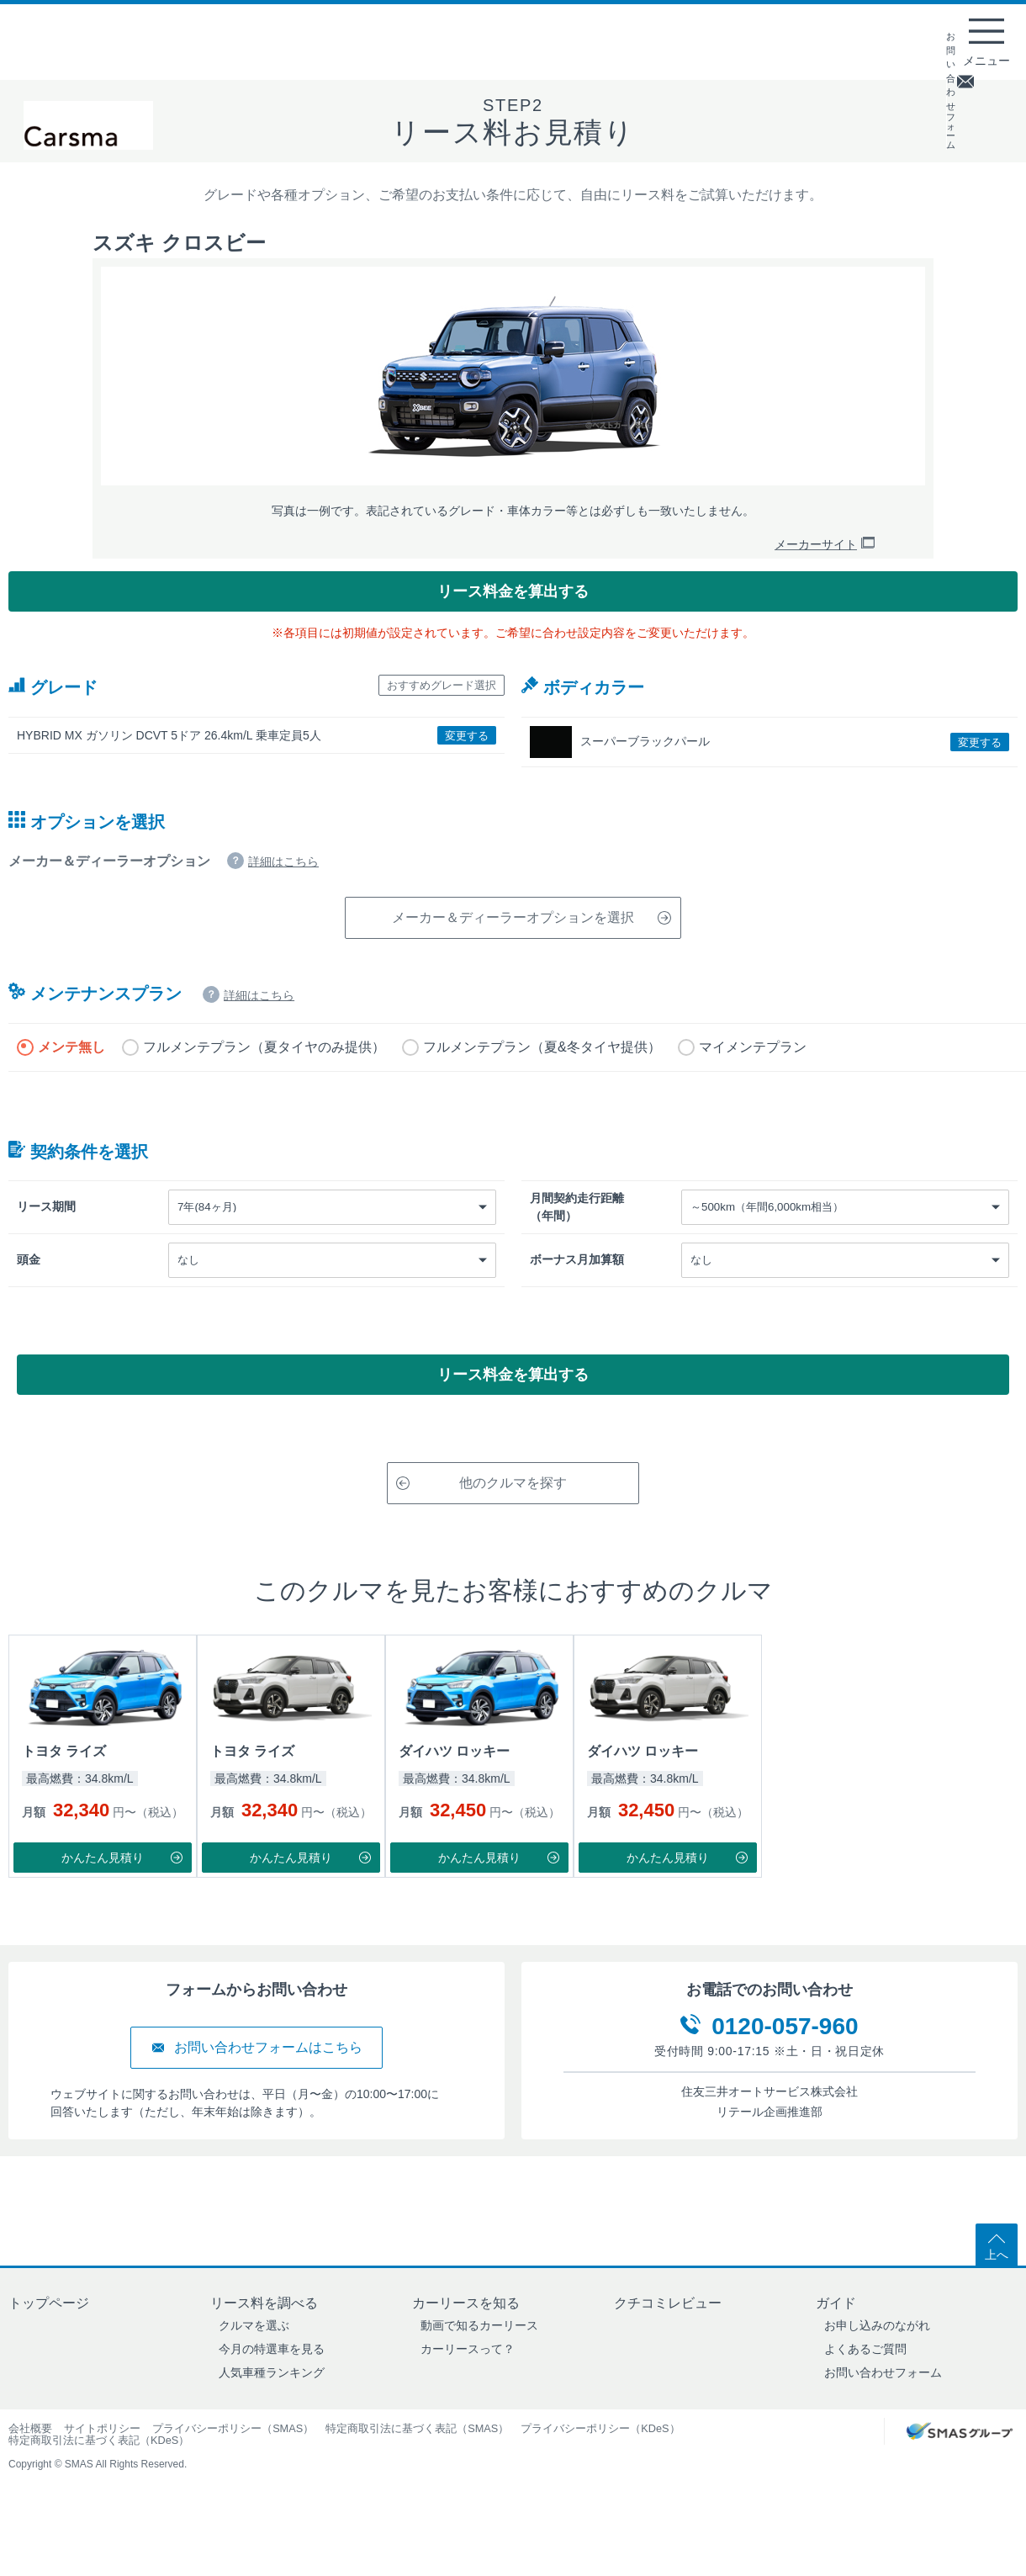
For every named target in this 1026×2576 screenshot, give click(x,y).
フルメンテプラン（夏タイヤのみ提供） (264, 1073)
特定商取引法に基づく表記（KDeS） (98, 2479)
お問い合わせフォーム (883, 2412)
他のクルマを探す (486, 1522)
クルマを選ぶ (254, 2365)
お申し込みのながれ (877, 2365)
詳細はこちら (283, 887)
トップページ (48, 2342)
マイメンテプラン (753, 1073)
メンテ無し (71, 1073)
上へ (996, 2285)
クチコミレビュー (668, 2342)
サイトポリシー (102, 2468)
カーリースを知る (466, 2342)
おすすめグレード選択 (420, 714)
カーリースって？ (467, 2388)
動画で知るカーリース (479, 2365)
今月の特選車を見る (272, 2388)
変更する (458, 765)
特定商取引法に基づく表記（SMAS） (417, 2468)
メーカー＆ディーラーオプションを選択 (528, 943)
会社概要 (30, 2468)
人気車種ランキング (272, 2412)
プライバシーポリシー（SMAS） (233, 2468)
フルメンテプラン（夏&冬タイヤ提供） (542, 1073)
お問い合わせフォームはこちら (256, 2087)
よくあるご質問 (865, 2388)
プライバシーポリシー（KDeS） (600, 2468)
